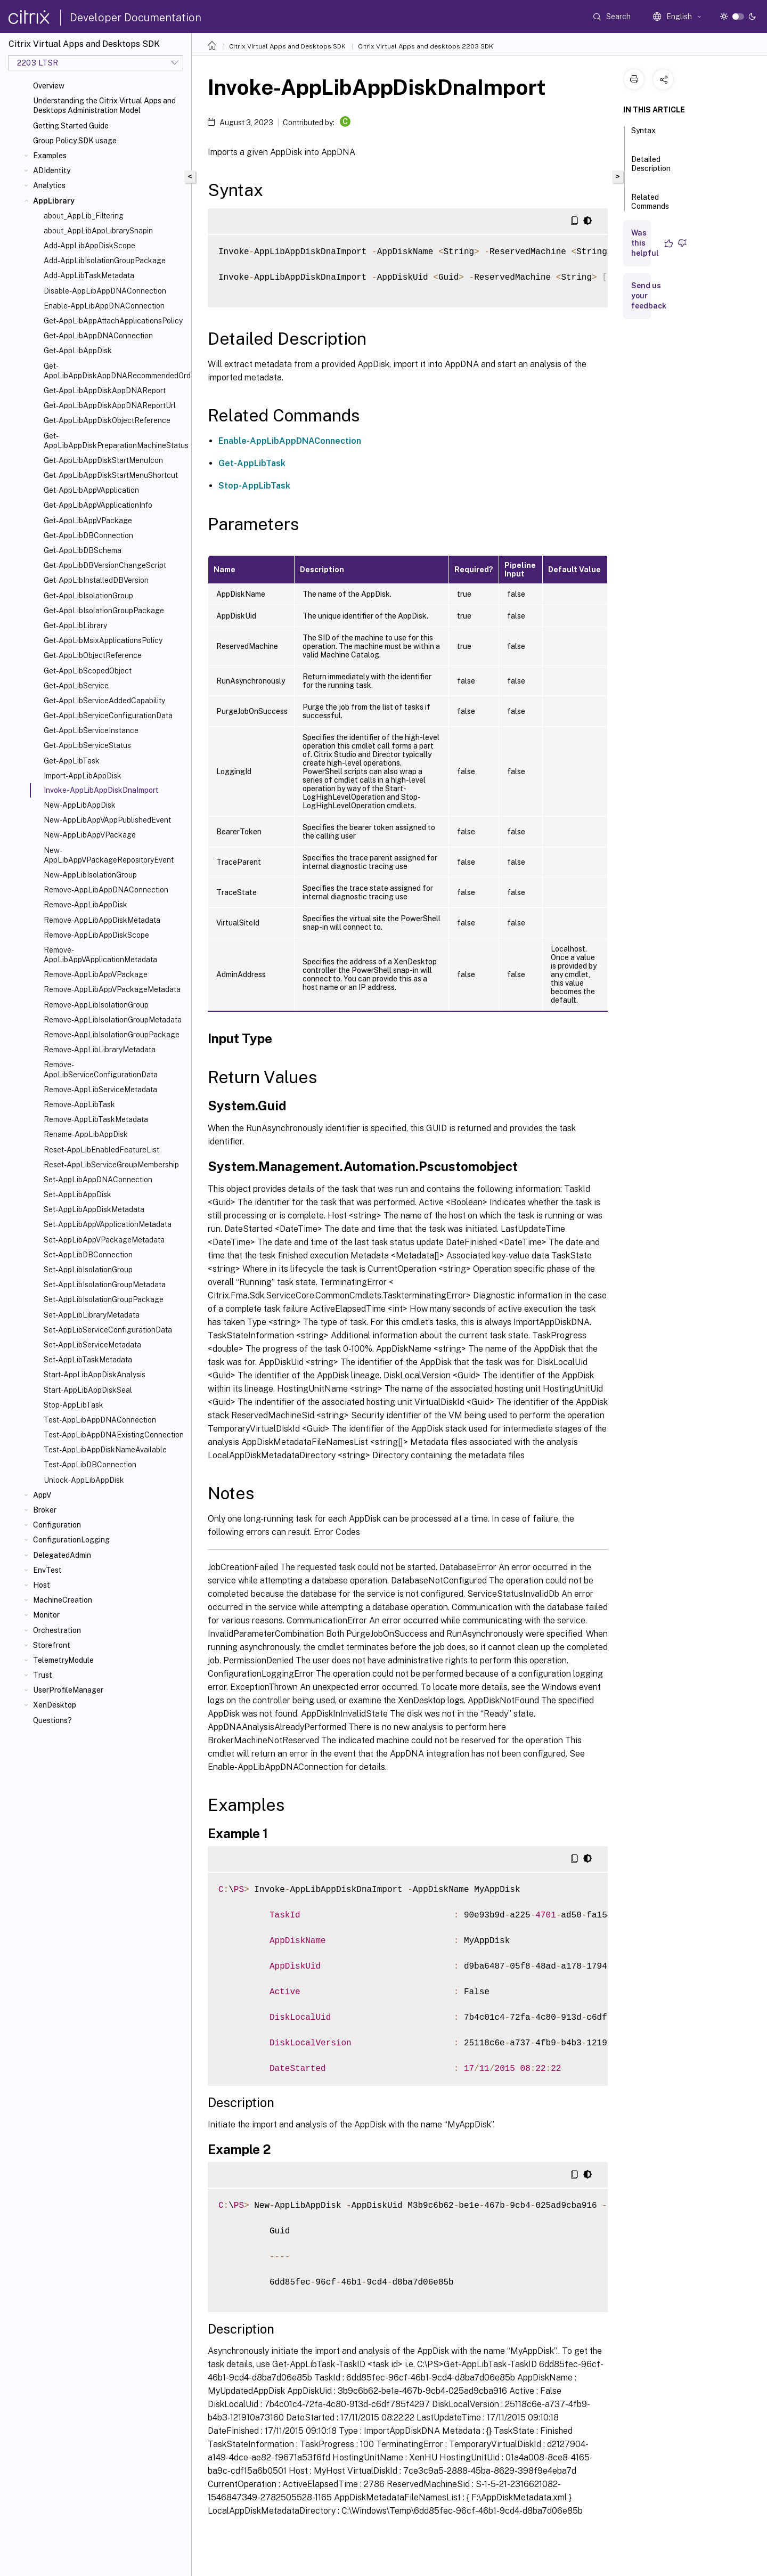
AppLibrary (54, 201)
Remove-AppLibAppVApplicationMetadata (100, 955)
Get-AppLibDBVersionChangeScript (105, 565)
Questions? (52, 1720)
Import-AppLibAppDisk (82, 775)
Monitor (46, 1615)
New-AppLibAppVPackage (90, 835)
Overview (48, 86)
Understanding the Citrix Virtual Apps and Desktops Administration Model (104, 105)
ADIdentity (51, 170)
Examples (50, 155)
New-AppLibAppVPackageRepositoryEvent (109, 855)
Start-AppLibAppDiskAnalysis (94, 1374)
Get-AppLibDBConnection (88, 535)
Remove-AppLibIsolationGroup (96, 1005)
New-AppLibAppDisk (80, 805)
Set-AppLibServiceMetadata (92, 1344)
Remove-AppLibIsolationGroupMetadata (113, 1019)
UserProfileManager (68, 1690)
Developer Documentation (135, 17)
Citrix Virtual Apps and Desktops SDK (287, 46)
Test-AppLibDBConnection (90, 1464)
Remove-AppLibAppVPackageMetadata (112, 989)
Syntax (643, 135)
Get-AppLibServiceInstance (91, 730)
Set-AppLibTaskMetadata (88, 1359)
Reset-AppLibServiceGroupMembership (111, 1164)
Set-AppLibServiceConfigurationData (108, 1330)
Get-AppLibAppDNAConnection (98, 335)
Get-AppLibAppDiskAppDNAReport (105, 390)
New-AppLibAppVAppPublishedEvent (107, 820)
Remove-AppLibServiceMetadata (100, 1089)
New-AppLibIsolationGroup (90, 875)
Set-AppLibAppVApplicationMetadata (108, 1224)
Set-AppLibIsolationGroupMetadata (105, 1284)
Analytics (49, 185)
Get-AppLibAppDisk (78, 350)
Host (41, 1585)
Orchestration (57, 1630)
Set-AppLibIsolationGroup (88, 1269)
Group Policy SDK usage (75, 140)
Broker (44, 1510)
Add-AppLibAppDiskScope (89, 245)
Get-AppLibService (76, 685)
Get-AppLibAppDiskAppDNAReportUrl (110, 405)
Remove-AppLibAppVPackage (96, 974)
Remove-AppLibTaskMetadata (96, 1119)
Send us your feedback (648, 295)
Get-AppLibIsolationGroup (88, 595)
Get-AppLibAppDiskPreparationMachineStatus (115, 441)
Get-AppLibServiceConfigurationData (108, 715)
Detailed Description (651, 168)
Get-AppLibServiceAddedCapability (104, 700)
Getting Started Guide (71, 125)
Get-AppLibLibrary (75, 625)
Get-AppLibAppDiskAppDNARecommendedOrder (115, 371)
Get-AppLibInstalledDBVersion (96, 580)
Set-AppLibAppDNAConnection (98, 1179)
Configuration (57, 1525)
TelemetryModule (63, 1660)
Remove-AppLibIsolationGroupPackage (111, 1034)
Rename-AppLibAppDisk (86, 1134)
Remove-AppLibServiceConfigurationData (101, 1069)
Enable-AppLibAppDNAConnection (104, 306)
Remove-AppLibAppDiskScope (96, 935)
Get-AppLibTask (72, 761)
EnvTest (47, 1570)
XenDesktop (54, 1705)
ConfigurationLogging (71, 1539)
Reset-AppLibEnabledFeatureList (101, 1149)
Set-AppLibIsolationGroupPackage (104, 1299)
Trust (42, 1675)
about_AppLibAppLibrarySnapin (98, 230)
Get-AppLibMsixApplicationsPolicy (103, 640)
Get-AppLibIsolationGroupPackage (104, 610)
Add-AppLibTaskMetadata (89, 275)
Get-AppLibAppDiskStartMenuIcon (103, 460)
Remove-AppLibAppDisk (85, 904)
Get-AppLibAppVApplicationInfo (98, 505)
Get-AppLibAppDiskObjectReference (107, 420)
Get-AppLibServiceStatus (87, 745)
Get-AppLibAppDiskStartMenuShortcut (111, 475)
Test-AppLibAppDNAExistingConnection (114, 1435)
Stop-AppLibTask (73, 1405)
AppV (42, 1495)
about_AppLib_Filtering (84, 216)
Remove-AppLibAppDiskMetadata (102, 920)
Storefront (51, 1645)
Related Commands (650, 206)
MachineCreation (62, 1600)
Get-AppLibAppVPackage (88, 520)
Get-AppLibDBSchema (82, 550)
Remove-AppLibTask (79, 1104)
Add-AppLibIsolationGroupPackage (105, 260)
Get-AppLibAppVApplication (91, 490)
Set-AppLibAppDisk (77, 1194)
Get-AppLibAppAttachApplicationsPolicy (113, 320)
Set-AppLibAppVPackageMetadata (104, 1240)
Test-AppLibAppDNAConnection (100, 1420)
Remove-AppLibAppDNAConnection (106, 889)
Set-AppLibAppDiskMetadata (94, 1209)
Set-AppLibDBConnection (88, 1254)
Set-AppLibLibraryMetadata (92, 1315)
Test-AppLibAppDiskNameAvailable (105, 1449)
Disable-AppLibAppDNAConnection (105, 291)
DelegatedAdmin (62, 1555)
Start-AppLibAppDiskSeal (88, 1390)
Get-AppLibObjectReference (93, 655)
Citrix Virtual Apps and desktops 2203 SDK (425, 46)
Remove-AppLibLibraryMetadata (100, 1049)
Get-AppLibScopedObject (88, 671)
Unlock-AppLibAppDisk (84, 1480)
